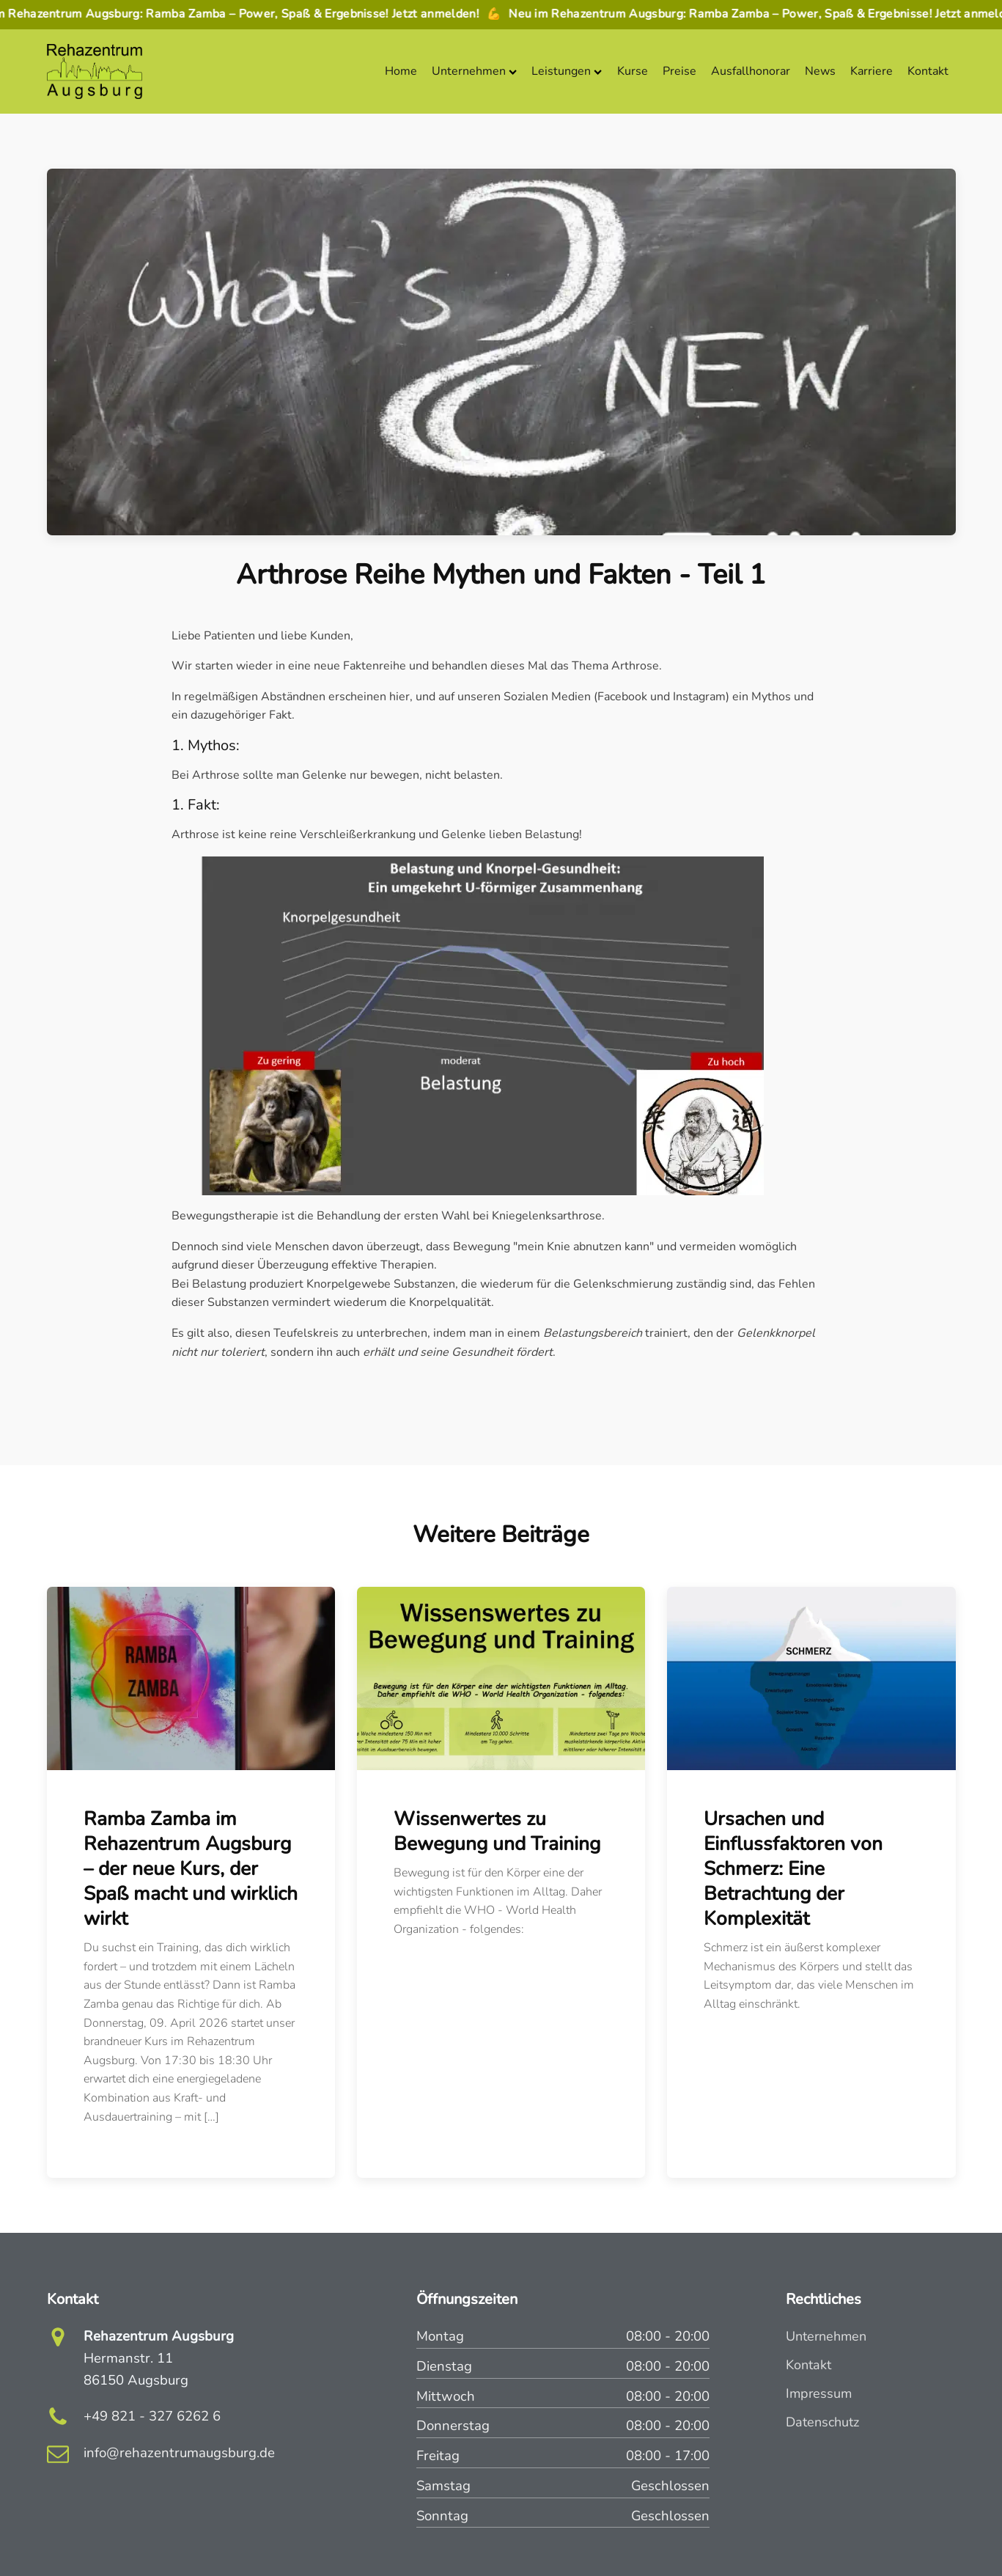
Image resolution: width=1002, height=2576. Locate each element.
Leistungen (566, 71)
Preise (679, 71)
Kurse (632, 71)
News (820, 71)
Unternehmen (474, 71)
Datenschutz (822, 2422)
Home (401, 71)
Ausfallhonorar (750, 71)
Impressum (819, 2393)
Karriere (871, 71)
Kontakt (927, 71)
